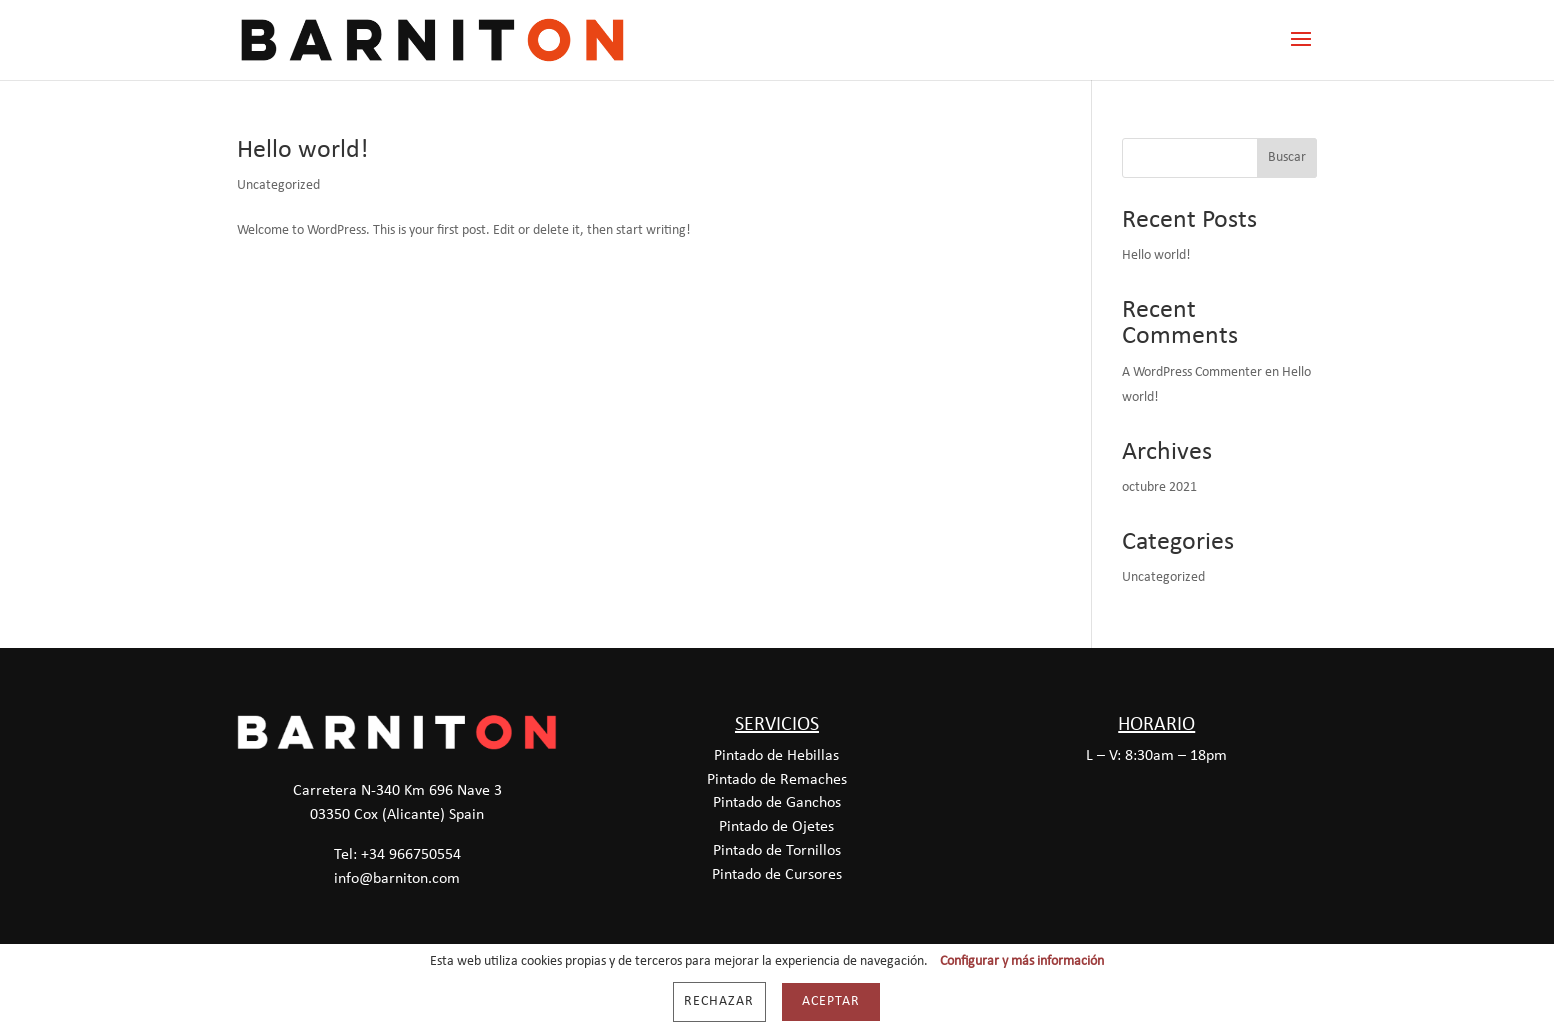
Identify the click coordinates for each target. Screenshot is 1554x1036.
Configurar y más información (1022, 961)
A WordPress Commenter (1192, 372)
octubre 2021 (1159, 487)
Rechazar (719, 1001)
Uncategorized (278, 185)
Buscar (1287, 157)
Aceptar (831, 1001)
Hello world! (302, 150)
